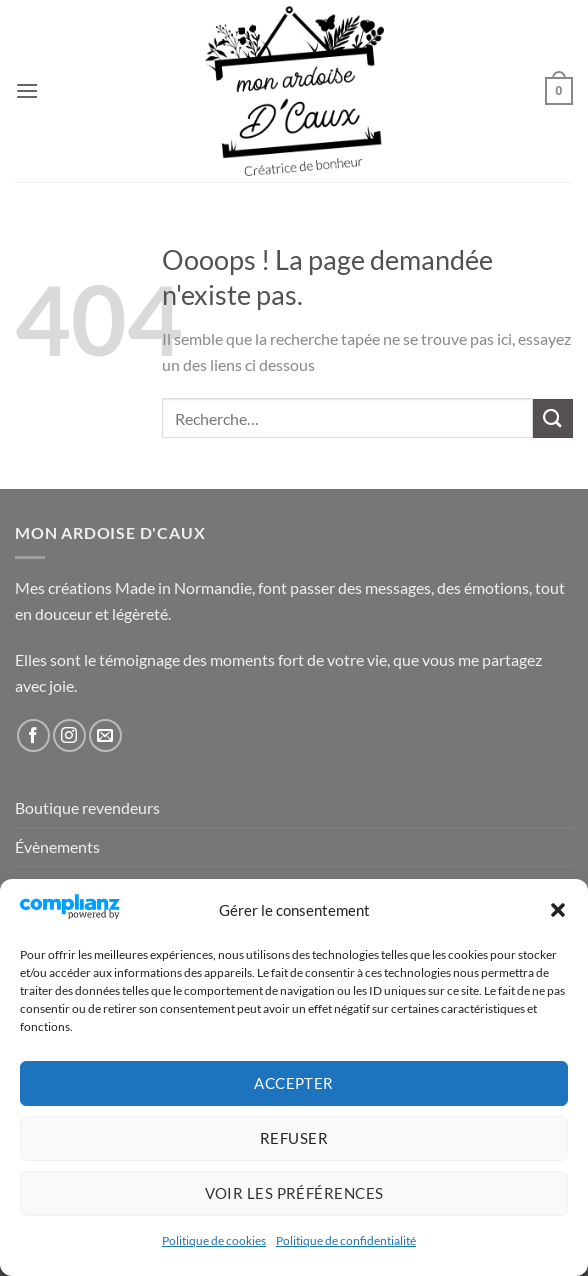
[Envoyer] (553, 418)
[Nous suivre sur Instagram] (69, 735)
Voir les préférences (294, 1193)
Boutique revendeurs (87, 807)
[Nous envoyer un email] (105, 735)
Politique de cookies (214, 1240)
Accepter (294, 1083)
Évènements (57, 846)
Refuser (294, 1138)
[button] (558, 910)
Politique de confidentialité (346, 1240)
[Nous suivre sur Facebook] (33, 735)
